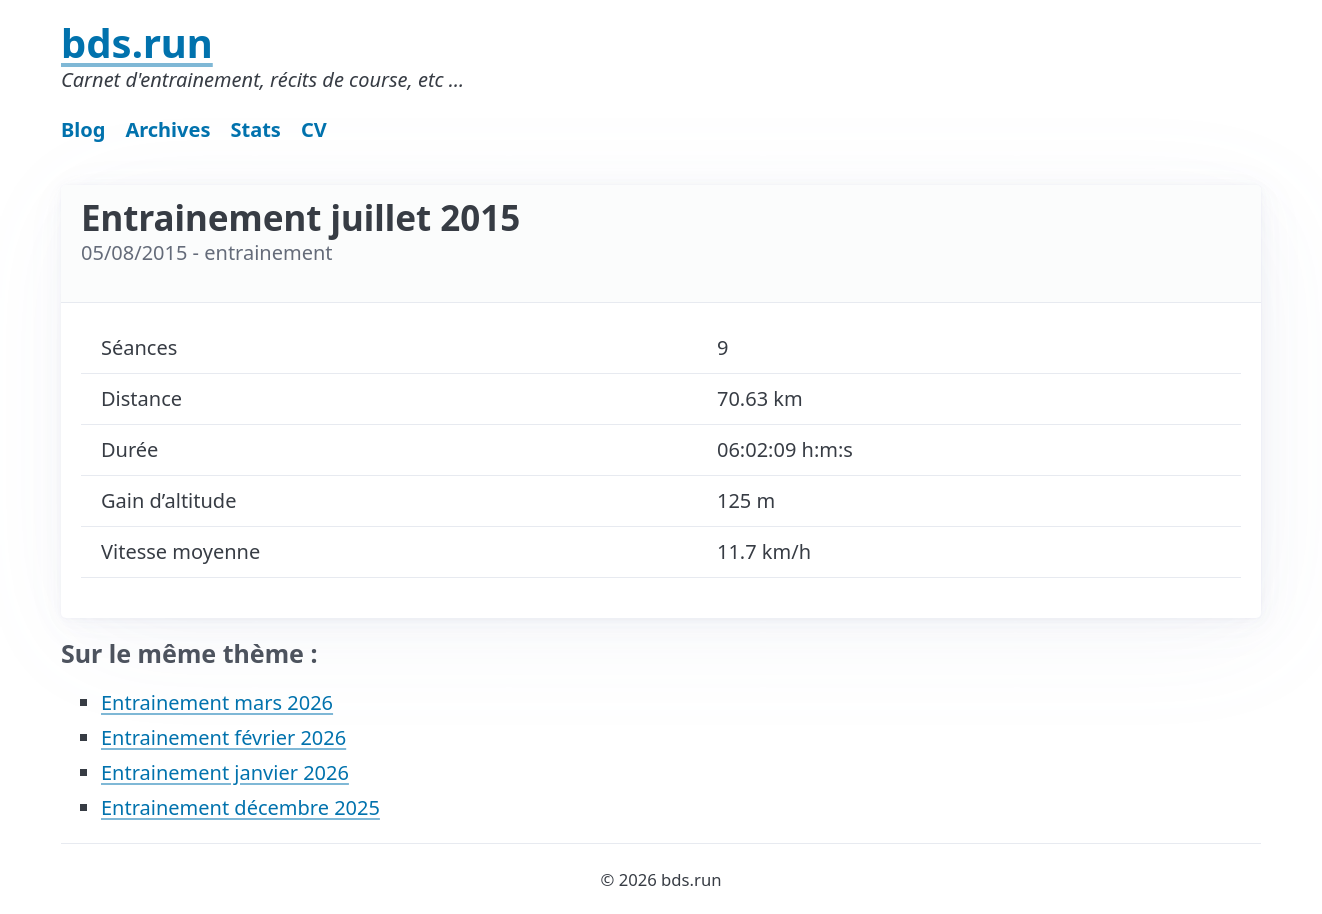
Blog (83, 129)
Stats (256, 129)
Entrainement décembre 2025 (240, 807)
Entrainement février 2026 (223, 737)
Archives (167, 129)
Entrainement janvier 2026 (225, 772)
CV (314, 129)
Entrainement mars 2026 (217, 702)
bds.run (137, 42)
